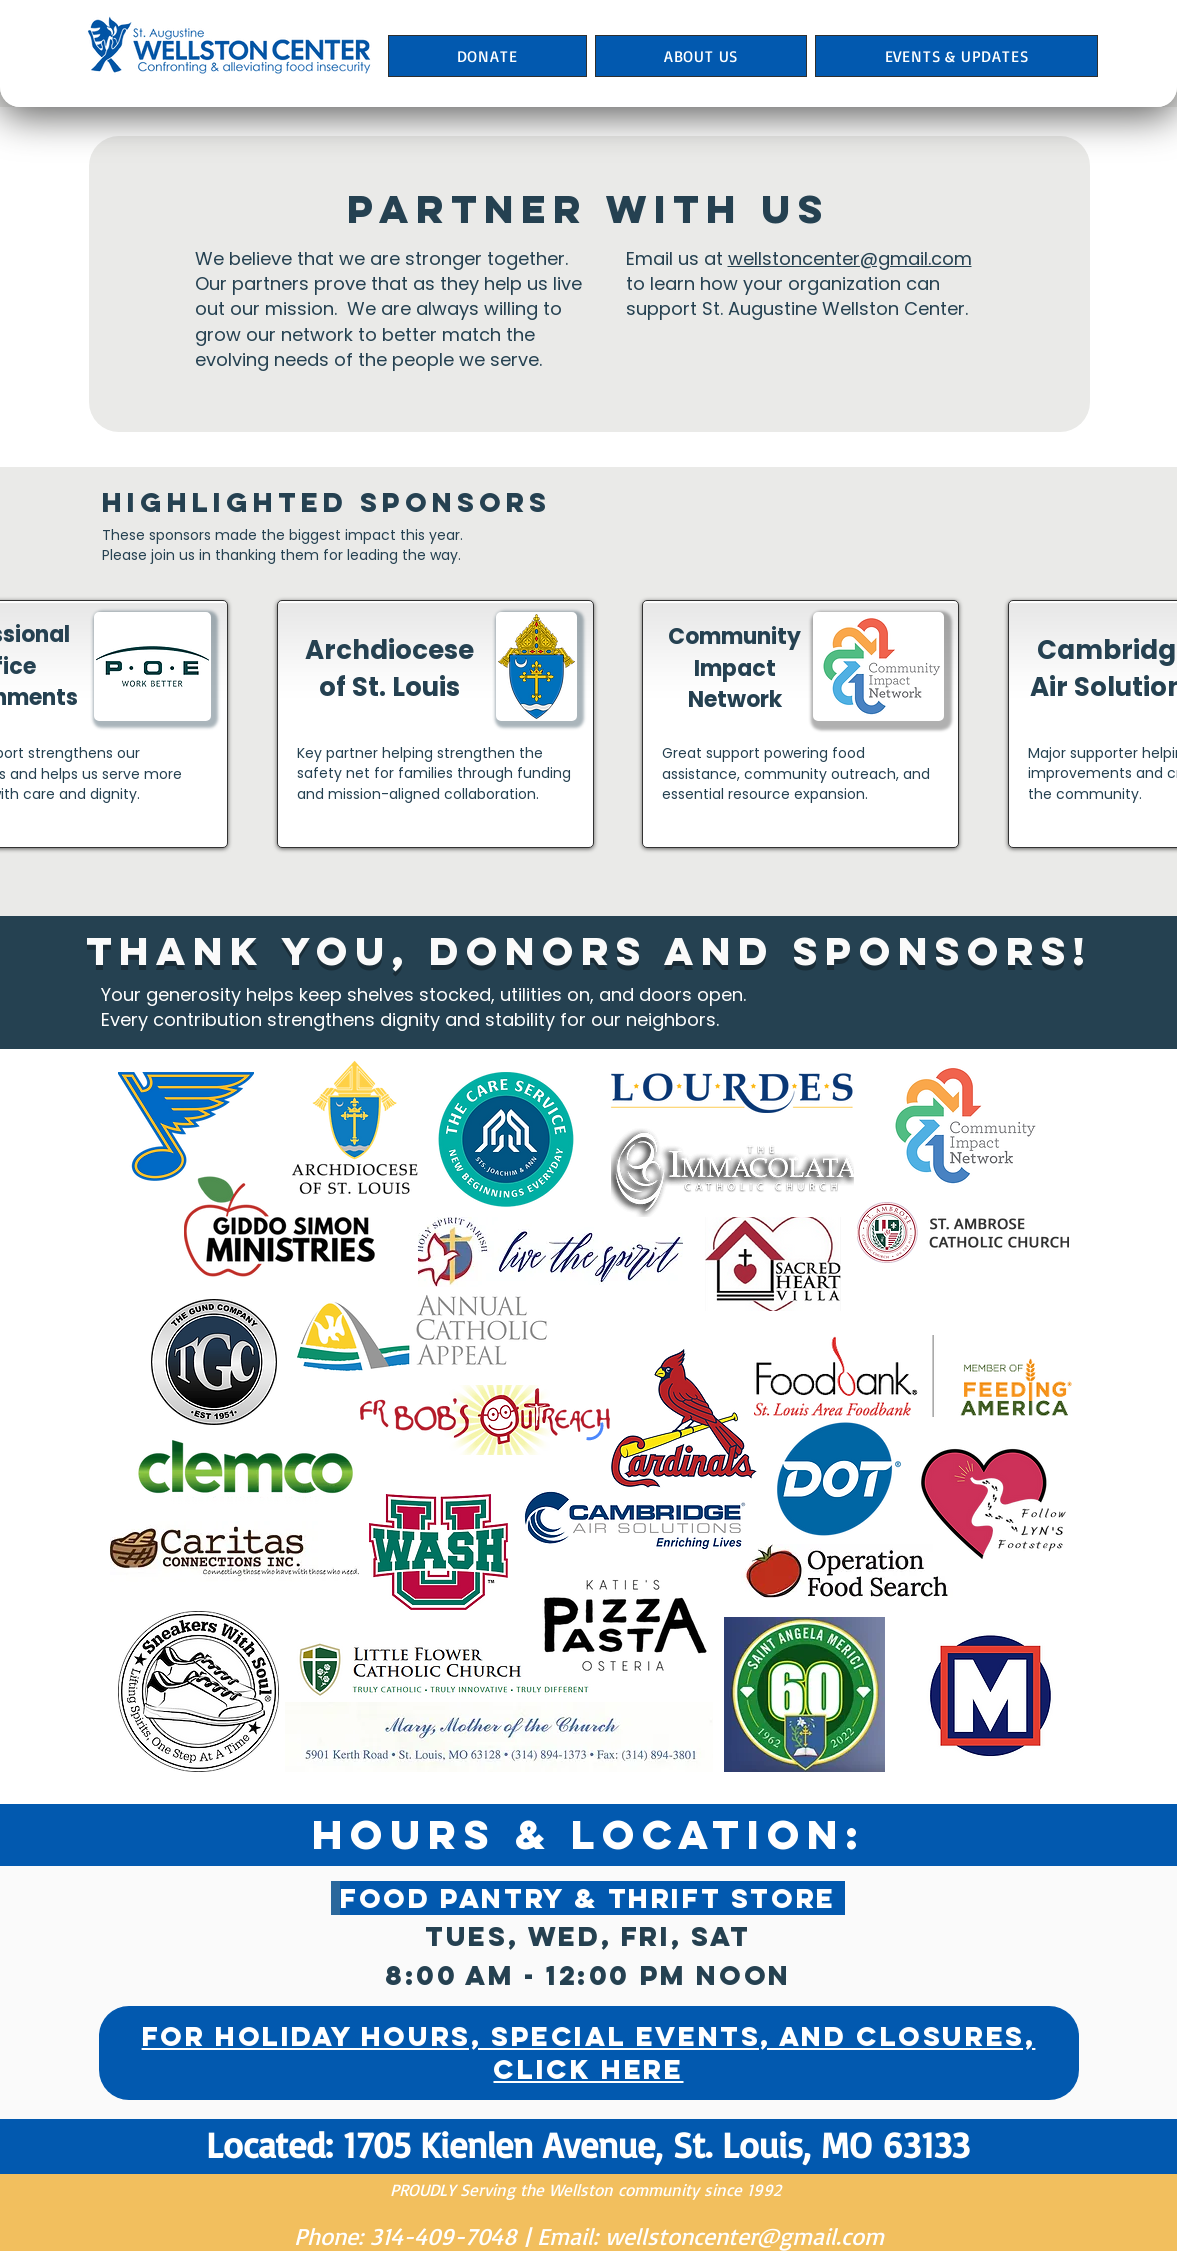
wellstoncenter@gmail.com (850, 258)
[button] (701, 56)
